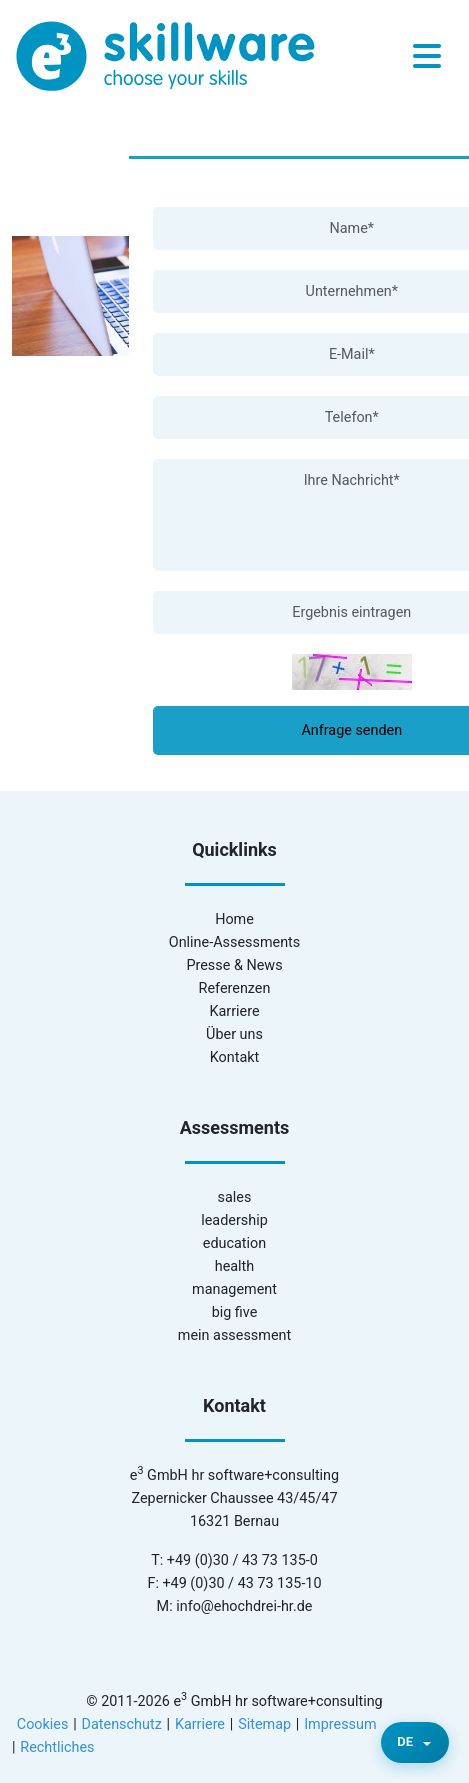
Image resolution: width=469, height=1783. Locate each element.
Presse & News (234, 965)
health (235, 1266)
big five (235, 1312)
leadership (234, 1220)
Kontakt (235, 1057)
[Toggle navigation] (427, 56)
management (234, 1289)
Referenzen (235, 988)
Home (234, 919)
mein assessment (234, 1335)
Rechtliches (57, 1747)
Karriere (234, 1011)
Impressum (340, 1724)
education (234, 1243)
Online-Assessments (234, 942)
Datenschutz (122, 1724)
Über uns (234, 1034)
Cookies (43, 1724)
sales (235, 1197)
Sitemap (264, 1724)
